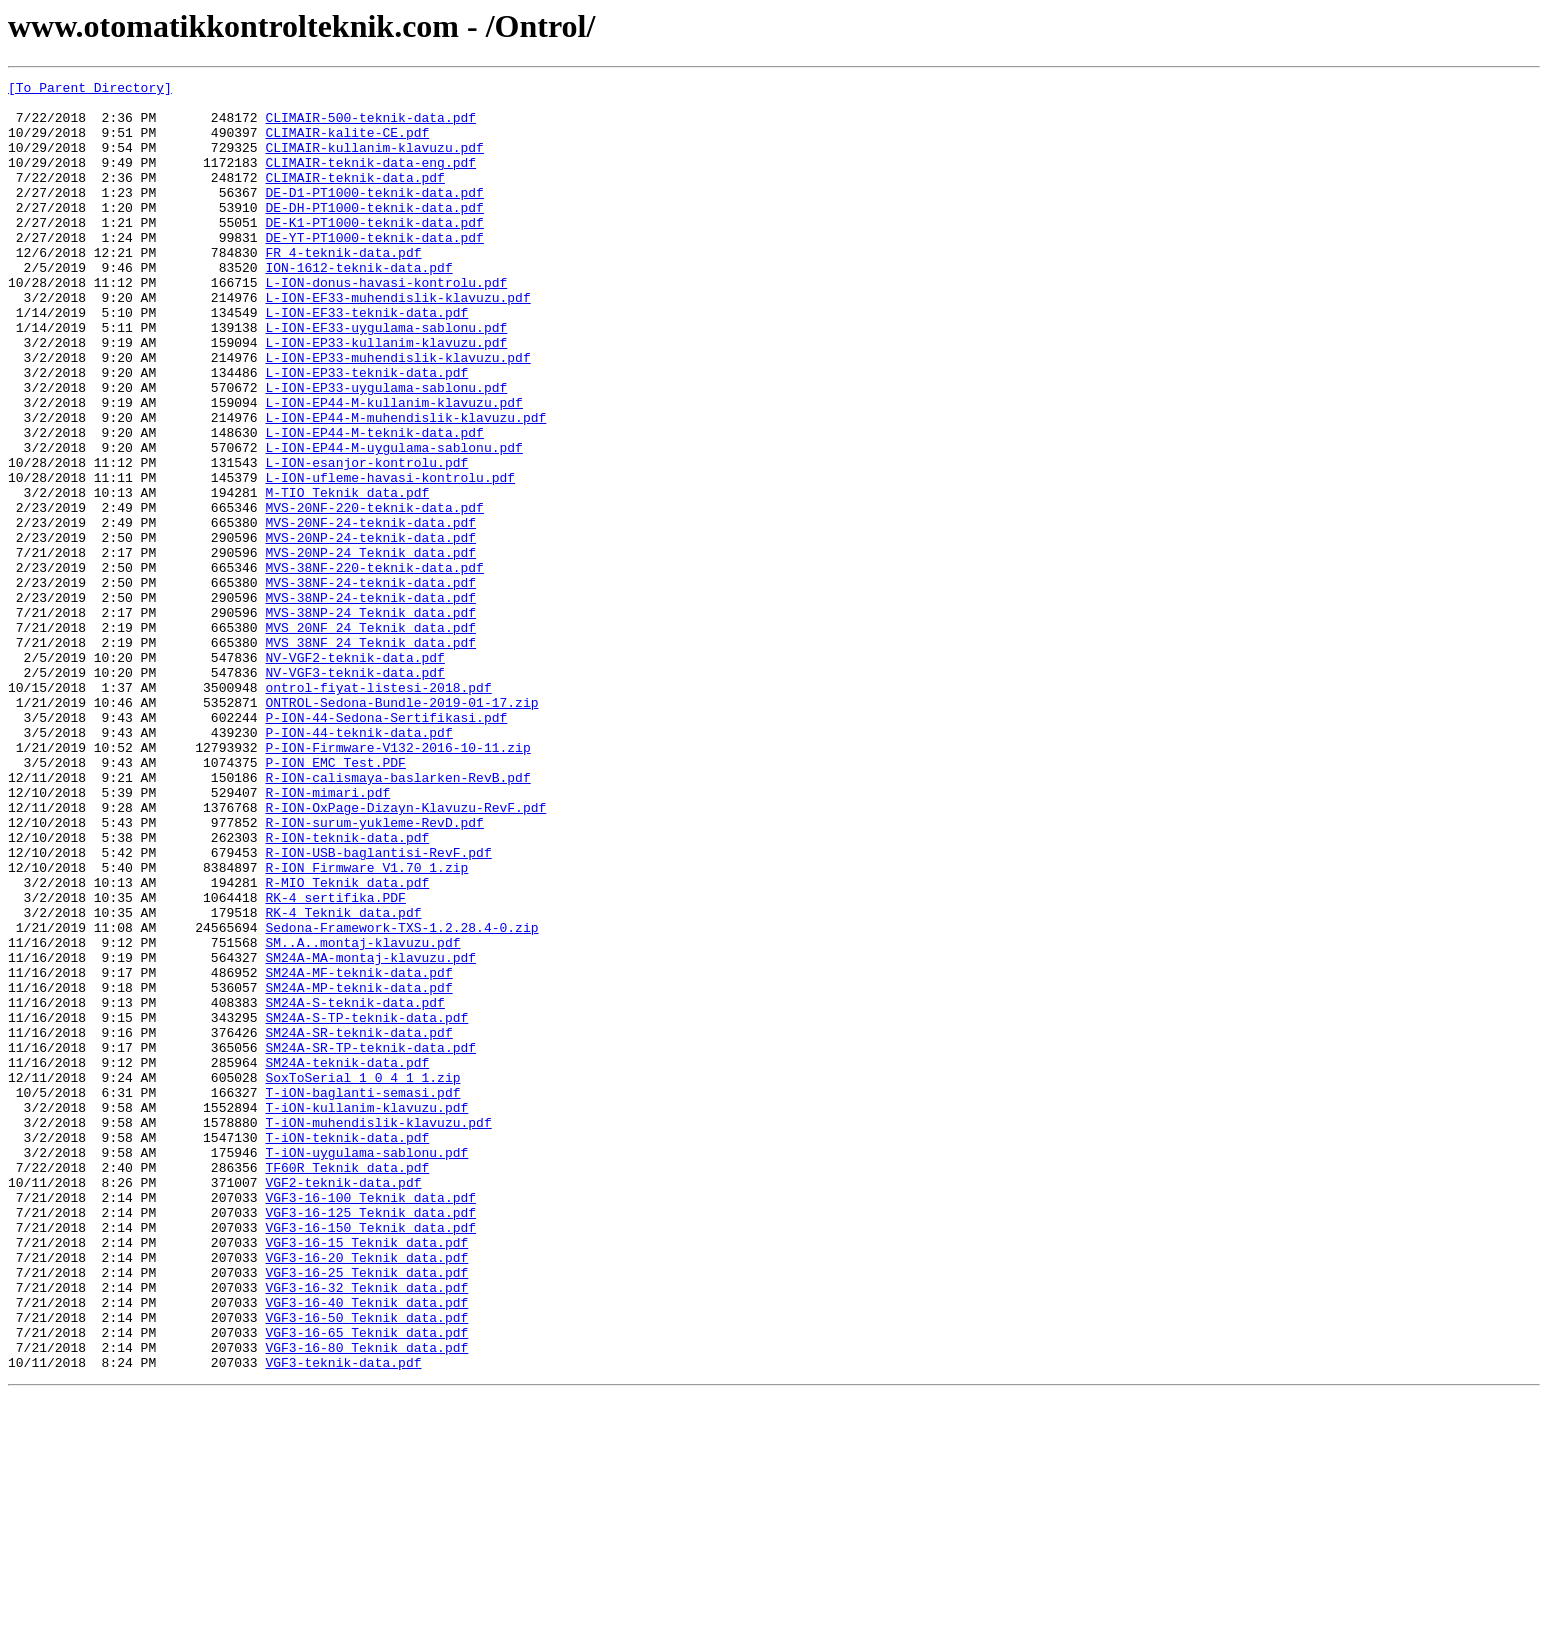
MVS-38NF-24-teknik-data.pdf (370, 684)
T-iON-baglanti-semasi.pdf (362, 1296)
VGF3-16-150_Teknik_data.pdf (370, 1458)
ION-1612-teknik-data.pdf (358, 306)
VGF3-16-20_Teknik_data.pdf (366, 1494)
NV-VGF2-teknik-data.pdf (354, 774)
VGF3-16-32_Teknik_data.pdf (366, 1530)
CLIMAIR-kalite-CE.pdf (347, 144)
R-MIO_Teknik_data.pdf (347, 1044)
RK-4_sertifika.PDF (335, 1062)
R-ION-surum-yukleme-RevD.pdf (374, 972)
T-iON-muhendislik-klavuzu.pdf (378, 1332)
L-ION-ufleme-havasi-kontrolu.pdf (390, 558)
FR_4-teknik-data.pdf (343, 288)
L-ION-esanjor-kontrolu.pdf (366, 540)
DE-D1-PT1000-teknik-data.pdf (374, 216)
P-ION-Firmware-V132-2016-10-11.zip (397, 882)
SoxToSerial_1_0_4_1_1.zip (362, 1278)
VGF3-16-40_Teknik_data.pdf (366, 1548)
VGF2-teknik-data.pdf (343, 1404)
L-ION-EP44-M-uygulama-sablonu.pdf (393, 522)
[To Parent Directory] (90, 90)
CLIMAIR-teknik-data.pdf (354, 198)
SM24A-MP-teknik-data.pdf (358, 1170)
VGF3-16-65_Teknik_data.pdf (366, 1584)
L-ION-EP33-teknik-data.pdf (366, 432)
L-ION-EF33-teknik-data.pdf (366, 360)
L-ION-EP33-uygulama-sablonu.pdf (386, 450)
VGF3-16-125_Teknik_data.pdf (370, 1440)
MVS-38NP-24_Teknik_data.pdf (370, 720)
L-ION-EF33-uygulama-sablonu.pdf (386, 378)
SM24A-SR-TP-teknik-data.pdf (370, 1242)
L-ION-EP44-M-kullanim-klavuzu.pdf (393, 468)
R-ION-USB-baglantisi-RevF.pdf (378, 1008)
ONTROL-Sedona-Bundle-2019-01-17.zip (401, 828)
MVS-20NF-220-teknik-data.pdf (374, 594)
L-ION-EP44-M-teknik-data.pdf (374, 504)
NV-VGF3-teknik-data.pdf (354, 792)
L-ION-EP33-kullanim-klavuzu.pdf (386, 396)
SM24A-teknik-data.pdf (347, 1260)
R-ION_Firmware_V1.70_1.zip (366, 1026)
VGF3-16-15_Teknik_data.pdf (366, 1476)
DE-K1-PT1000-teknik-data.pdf (374, 252)
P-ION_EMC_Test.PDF (335, 900)
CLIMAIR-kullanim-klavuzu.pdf (374, 162)
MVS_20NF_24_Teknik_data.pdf (370, 738)
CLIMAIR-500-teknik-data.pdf (370, 126)
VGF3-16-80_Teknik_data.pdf (366, 1602)
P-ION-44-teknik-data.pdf (358, 864)
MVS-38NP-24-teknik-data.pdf (370, 702)
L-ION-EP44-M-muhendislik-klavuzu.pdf (405, 486)
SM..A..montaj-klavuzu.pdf (362, 1116)
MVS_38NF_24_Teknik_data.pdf (370, 756)
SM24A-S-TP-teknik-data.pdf (366, 1206)
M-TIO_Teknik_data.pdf (347, 576)
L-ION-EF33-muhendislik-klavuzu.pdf (397, 342)
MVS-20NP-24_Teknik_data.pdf (370, 648)
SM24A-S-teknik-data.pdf (354, 1188)
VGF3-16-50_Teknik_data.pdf (366, 1566)
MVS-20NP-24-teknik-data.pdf (370, 630)
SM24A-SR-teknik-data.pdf (358, 1224)
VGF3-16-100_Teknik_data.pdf (370, 1422)
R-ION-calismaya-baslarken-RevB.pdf (397, 918)
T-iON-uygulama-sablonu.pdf (366, 1368)
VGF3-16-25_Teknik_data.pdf (366, 1512)
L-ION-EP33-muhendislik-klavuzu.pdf (397, 414)
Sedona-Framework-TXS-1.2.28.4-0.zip (401, 1098)
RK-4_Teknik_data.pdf (343, 1080)
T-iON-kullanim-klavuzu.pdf (366, 1314)
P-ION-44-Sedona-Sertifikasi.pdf (386, 846)
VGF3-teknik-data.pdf (343, 1620)
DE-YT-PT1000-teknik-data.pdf (374, 270)
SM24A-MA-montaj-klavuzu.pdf (370, 1134)
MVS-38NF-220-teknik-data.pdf (374, 666)
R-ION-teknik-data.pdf (347, 990)
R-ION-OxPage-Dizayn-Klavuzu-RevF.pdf (405, 954)
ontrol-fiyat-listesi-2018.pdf (378, 810)
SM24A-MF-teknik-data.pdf (358, 1152)
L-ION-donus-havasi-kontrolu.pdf (386, 324)
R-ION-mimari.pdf (327, 936)
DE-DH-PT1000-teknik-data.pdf (374, 234)
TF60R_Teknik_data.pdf (347, 1386)
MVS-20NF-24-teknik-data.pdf (370, 612)
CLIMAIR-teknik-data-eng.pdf (370, 180)
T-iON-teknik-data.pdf (347, 1350)
